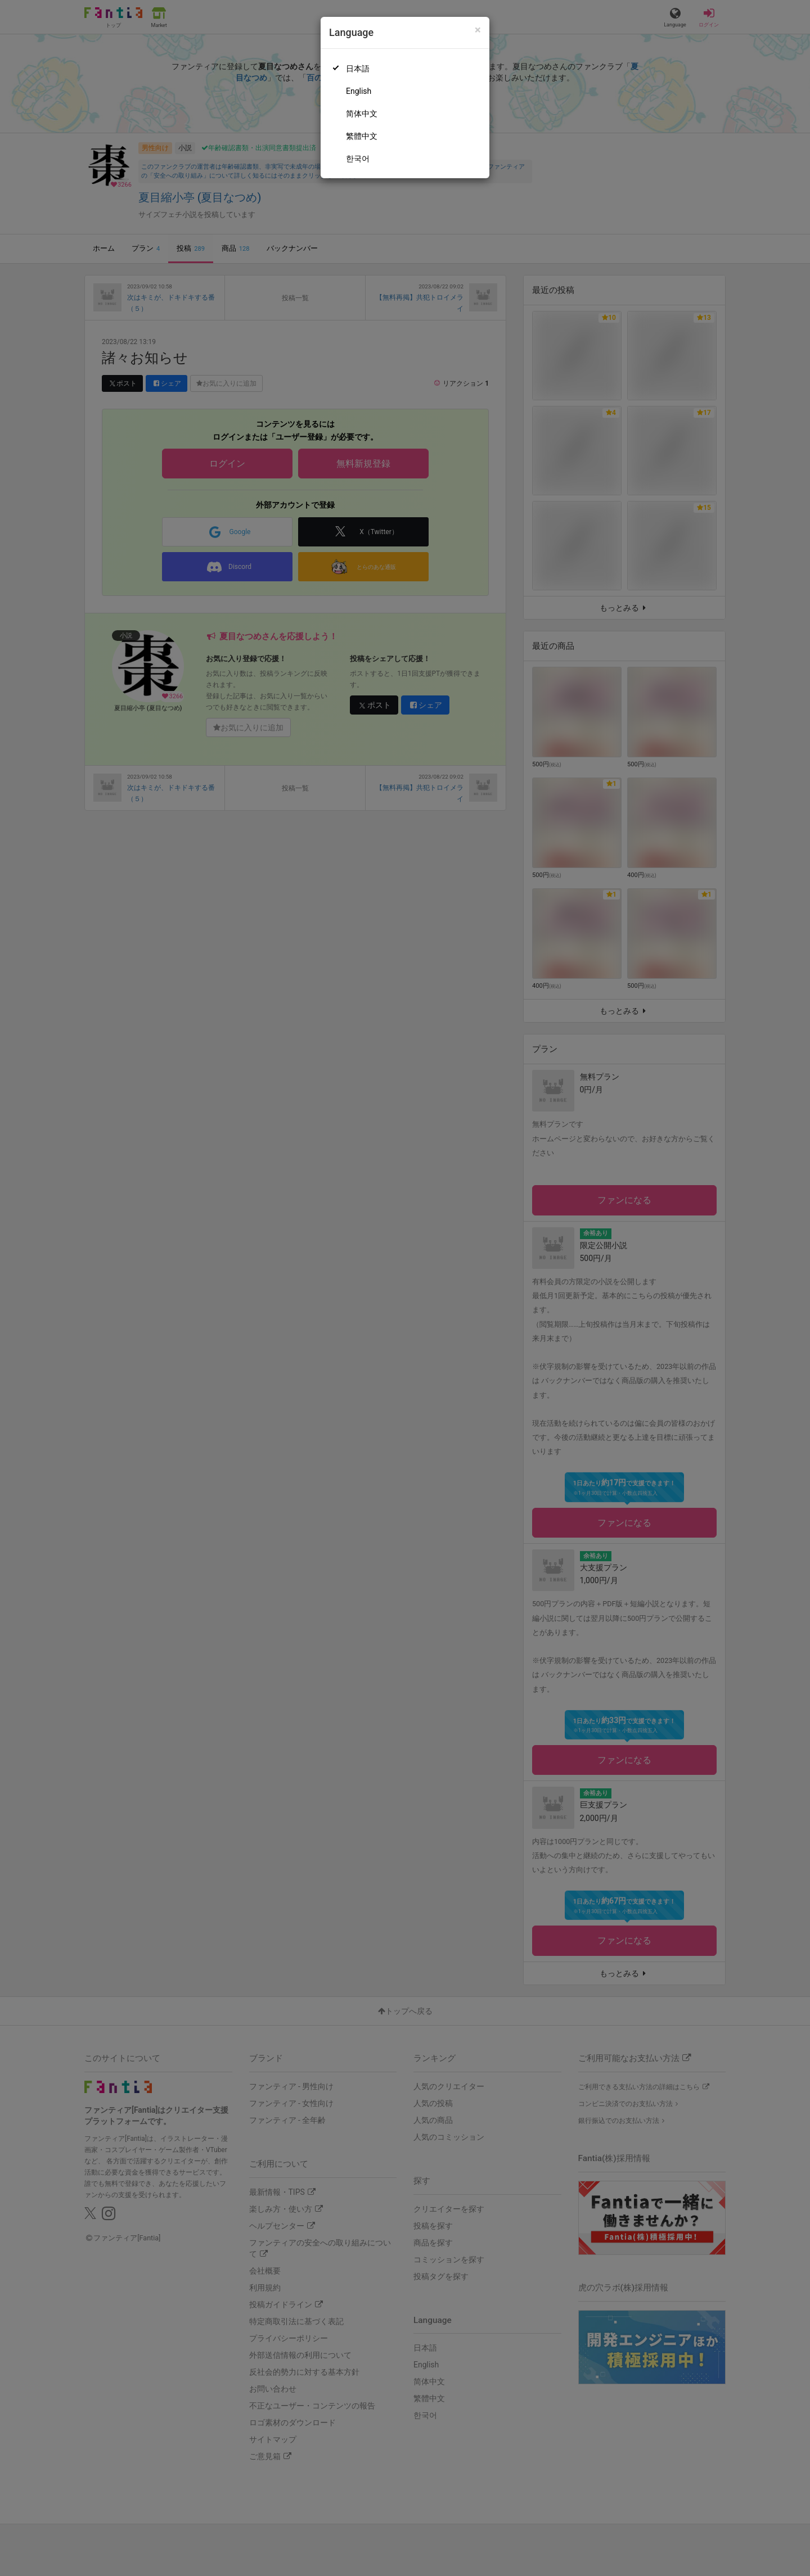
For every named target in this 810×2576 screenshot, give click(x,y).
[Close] (478, 30)
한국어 (358, 158)
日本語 (358, 68)
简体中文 (361, 113)
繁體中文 (361, 136)
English (358, 91)
